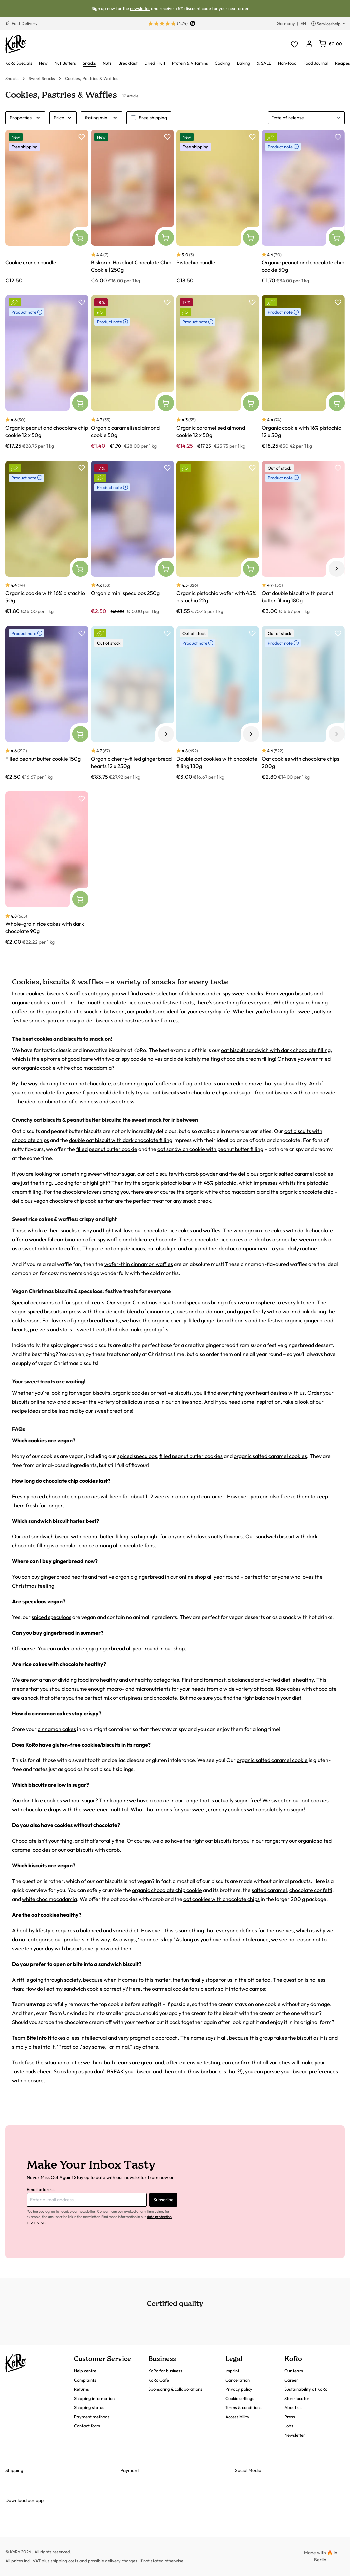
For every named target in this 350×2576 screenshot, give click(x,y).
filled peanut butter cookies (191, 1456)
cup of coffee (156, 1083)
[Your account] (309, 44)
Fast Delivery (21, 23)
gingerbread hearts (64, 1576)
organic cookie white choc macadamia (66, 1067)
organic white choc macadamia (223, 1191)
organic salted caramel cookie (272, 1760)
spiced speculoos (137, 1456)
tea (207, 1083)
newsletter (140, 8)
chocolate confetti (310, 1890)
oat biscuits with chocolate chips (190, 1092)
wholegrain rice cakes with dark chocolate (283, 1230)
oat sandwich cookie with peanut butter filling (210, 1149)
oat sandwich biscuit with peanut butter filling (75, 1536)
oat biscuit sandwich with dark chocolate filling (276, 1050)
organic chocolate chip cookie (167, 1890)
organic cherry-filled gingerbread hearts (199, 1320)
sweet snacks (247, 993)
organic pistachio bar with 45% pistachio (189, 1182)
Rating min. (101, 118)
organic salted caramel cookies (296, 1173)
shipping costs (64, 2560)
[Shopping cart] (330, 43)
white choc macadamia (49, 1899)
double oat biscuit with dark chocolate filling (120, 1140)
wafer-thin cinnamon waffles (138, 1264)
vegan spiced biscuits (37, 1311)
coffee (72, 1248)
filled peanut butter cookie (106, 1149)
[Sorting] (306, 117)
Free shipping (153, 118)
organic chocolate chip (306, 1191)
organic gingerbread (139, 1576)
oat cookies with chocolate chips (221, 1899)
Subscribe (163, 2200)
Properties (25, 118)
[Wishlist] (294, 44)
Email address (41, 2189)
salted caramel (269, 1890)
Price (63, 118)
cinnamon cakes (57, 1729)
